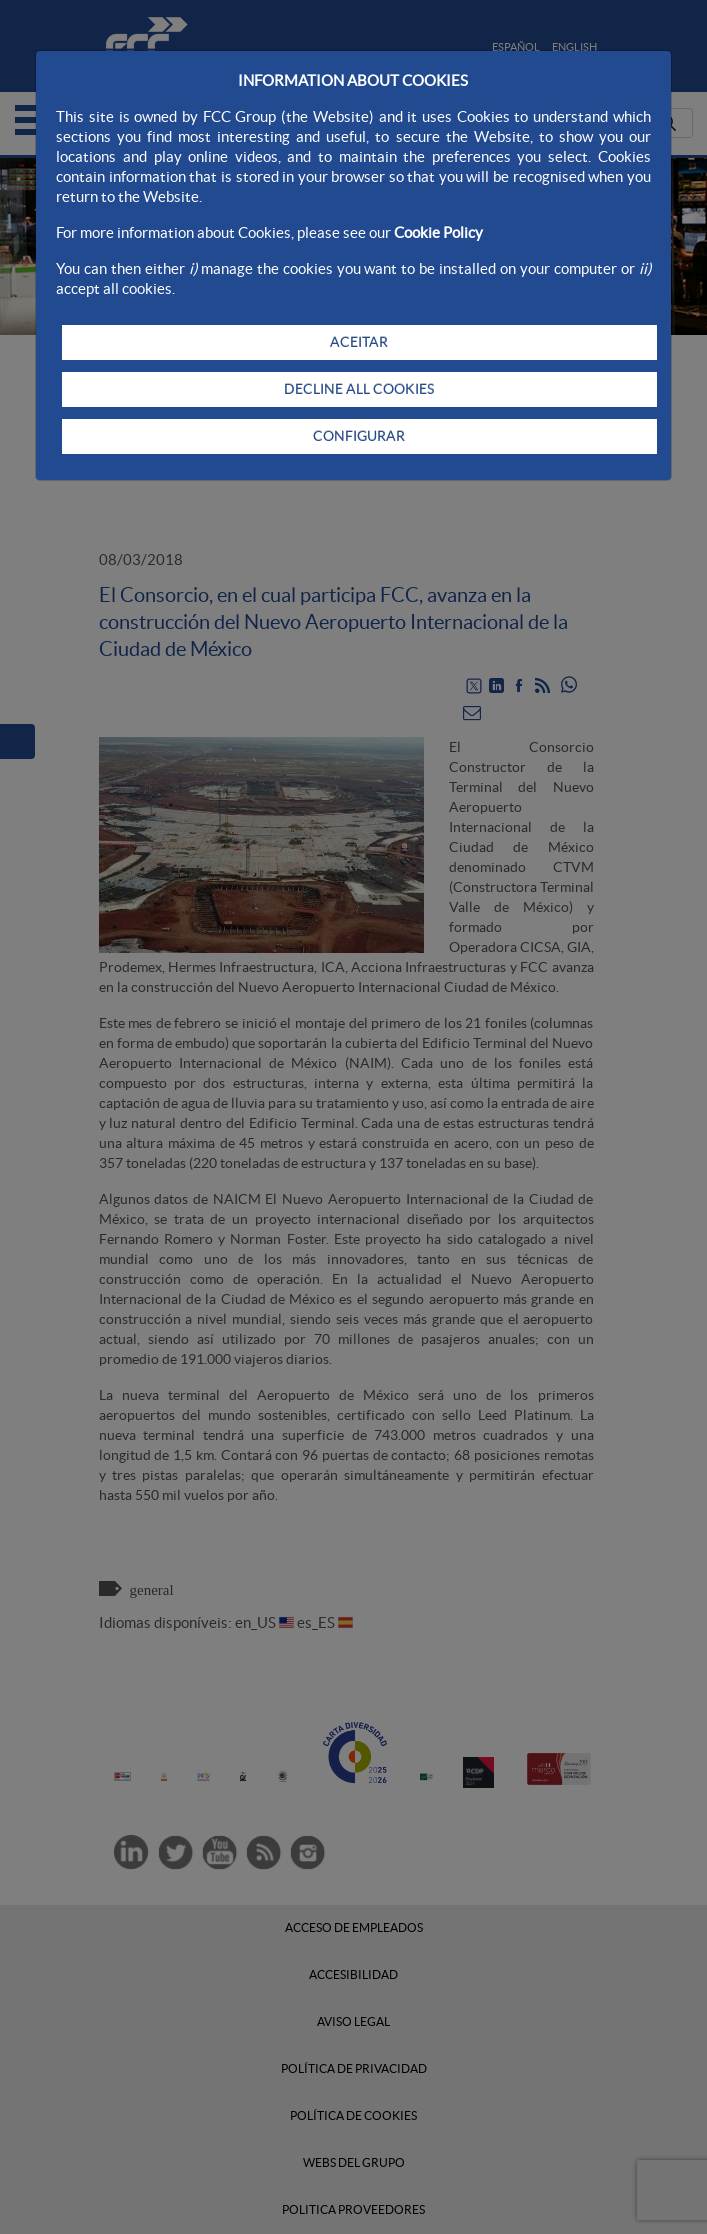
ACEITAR (359, 342)
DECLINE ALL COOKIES (359, 389)
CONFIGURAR (359, 436)
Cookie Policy (438, 232)
